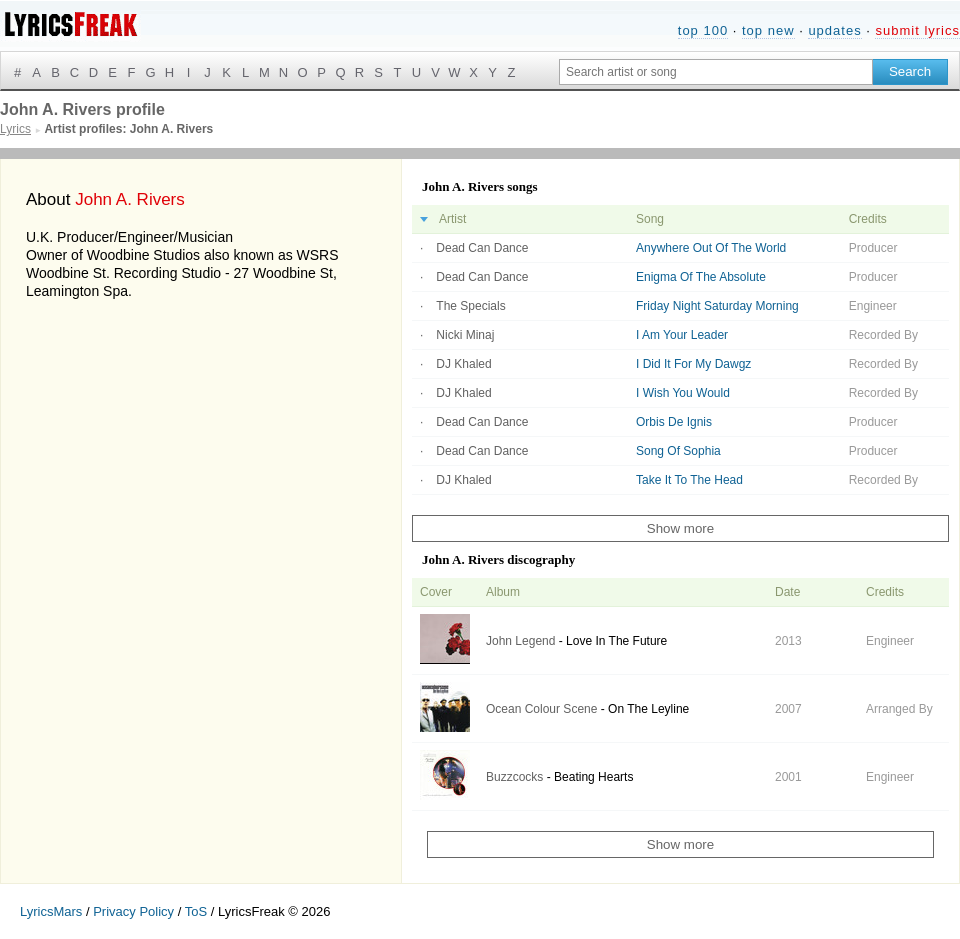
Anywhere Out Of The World (711, 248)
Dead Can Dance (482, 248)
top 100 (703, 30)
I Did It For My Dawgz (693, 364)
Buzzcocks (514, 777)
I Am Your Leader (682, 335)
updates (834, 30)
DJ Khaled (463, 364)
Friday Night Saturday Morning (717, 306)
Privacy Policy (133, 911)
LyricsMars (51, 911)
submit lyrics (917, 30)
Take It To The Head (689, 480)
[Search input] (716, 72)
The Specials (470, 306)
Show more (680, 528)
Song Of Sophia (678, 451)
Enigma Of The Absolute (701, 277)
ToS (196, 911)
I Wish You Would (683, 393)
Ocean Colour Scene (541, 709)
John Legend (520, 641)
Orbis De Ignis (674, 422)
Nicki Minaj (465, 335)
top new (768, 30)
